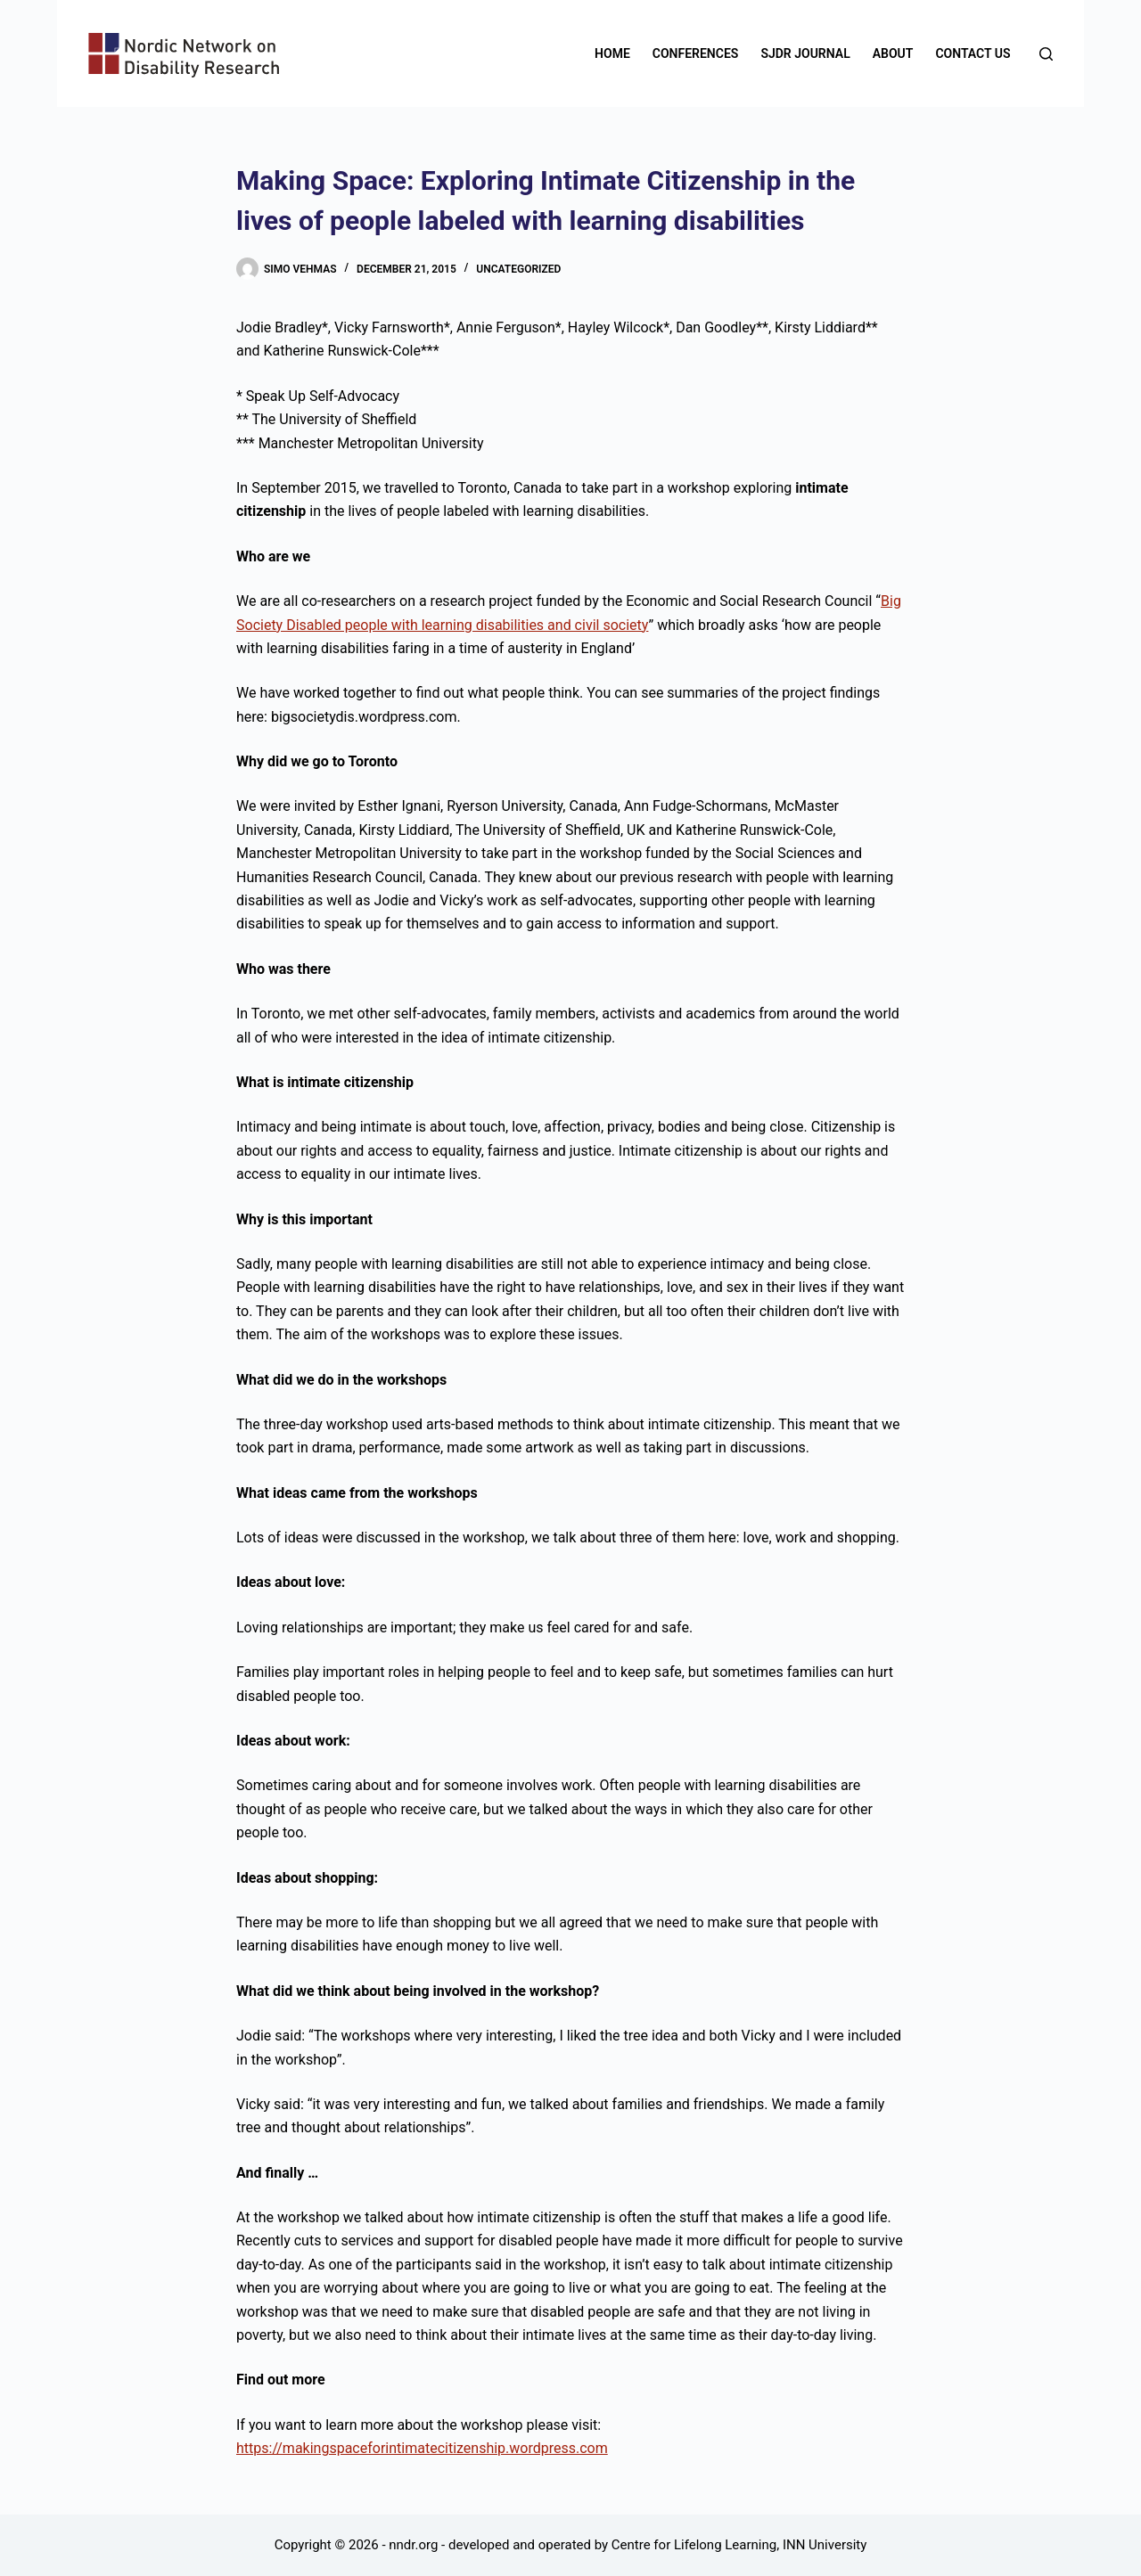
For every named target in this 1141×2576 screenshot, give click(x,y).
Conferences (696, 53)
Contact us (972, 53)
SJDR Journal (805, 53)
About (893, 53)
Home (612, 53)
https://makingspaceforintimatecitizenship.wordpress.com (422, 2448)
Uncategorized (518, 269)
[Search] (1046, 54)
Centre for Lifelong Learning (694, 2545)
